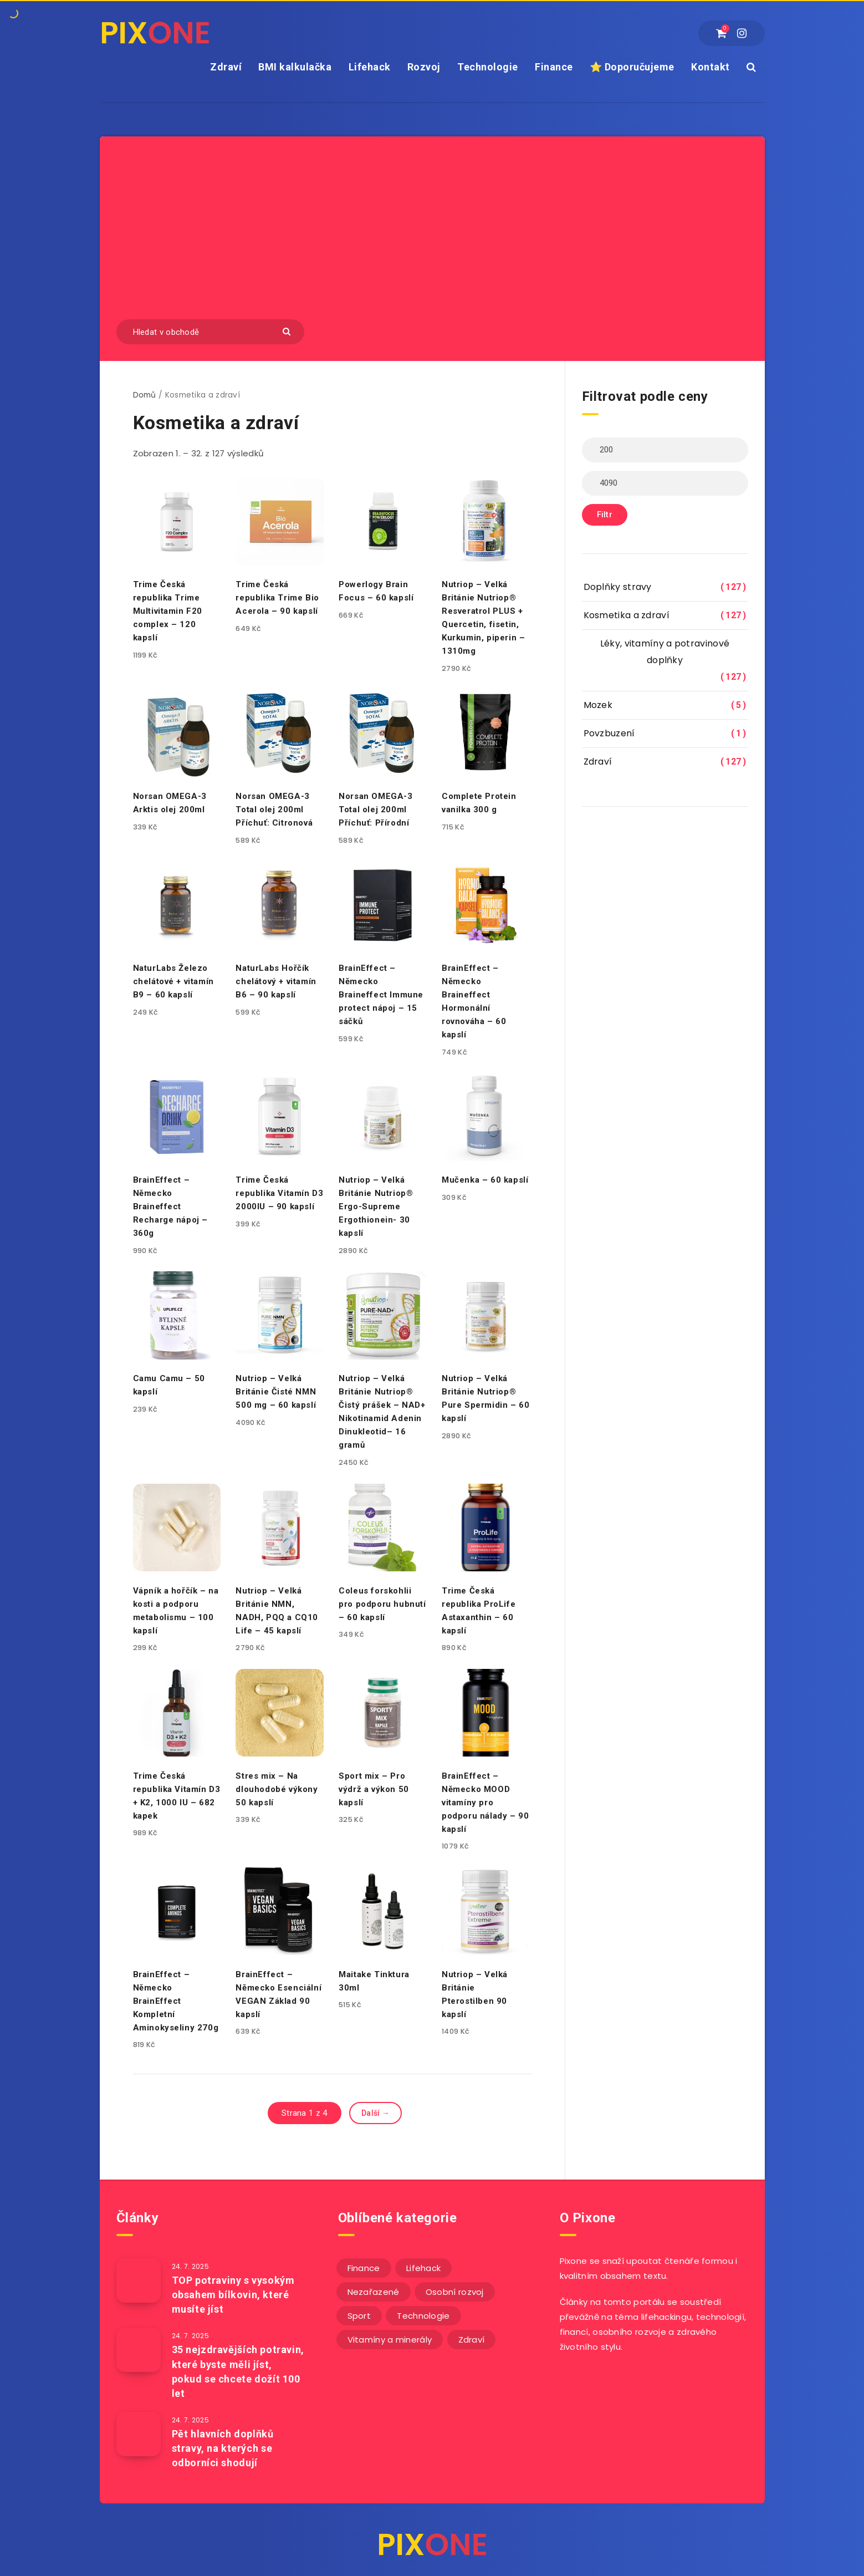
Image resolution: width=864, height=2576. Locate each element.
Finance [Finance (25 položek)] (363, 2268)
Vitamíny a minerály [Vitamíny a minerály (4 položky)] (389, 2339)
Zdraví (226, 67)
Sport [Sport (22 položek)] (359, 2316)
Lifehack (370, 67)
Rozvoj (424, 67)
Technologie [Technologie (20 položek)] (423, 2316)
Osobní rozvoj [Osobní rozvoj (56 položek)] (455, 2292)
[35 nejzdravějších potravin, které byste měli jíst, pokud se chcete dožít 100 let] (138, 2350)
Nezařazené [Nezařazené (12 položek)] (373, 2292)
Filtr (605, 515)
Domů (144, 395)
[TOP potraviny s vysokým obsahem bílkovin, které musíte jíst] (138, 2280)
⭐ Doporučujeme (632, 67)
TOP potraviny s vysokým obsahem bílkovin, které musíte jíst (233, 2294)
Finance (554, 67)
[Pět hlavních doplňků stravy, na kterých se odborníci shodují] (138, 2434)
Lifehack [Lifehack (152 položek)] (423, 2268)
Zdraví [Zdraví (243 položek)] (471, 2339)
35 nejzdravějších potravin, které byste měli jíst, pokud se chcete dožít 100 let (238, 2371)
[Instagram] (742, 33)
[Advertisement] (432, 236)
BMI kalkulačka (294, 67)
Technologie (487, 67)
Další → (375, 2113)
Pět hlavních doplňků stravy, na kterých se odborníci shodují (223, 2448)
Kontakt (710, 67)
